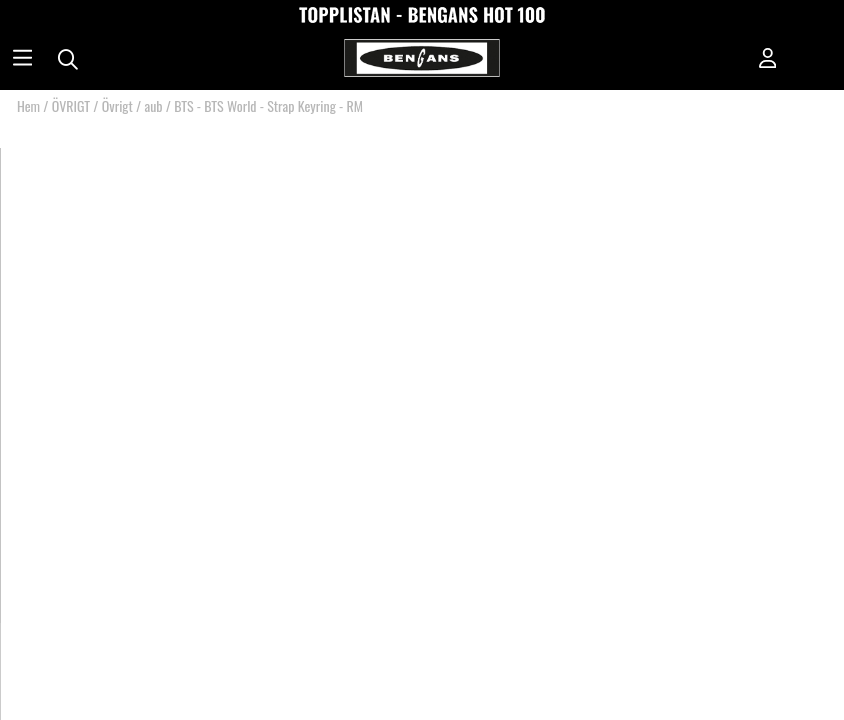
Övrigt (117, 105)
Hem (28, 105)
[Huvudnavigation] (22, 60)
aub (153, 105)
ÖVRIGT (71, 105)
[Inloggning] (768, 60)
